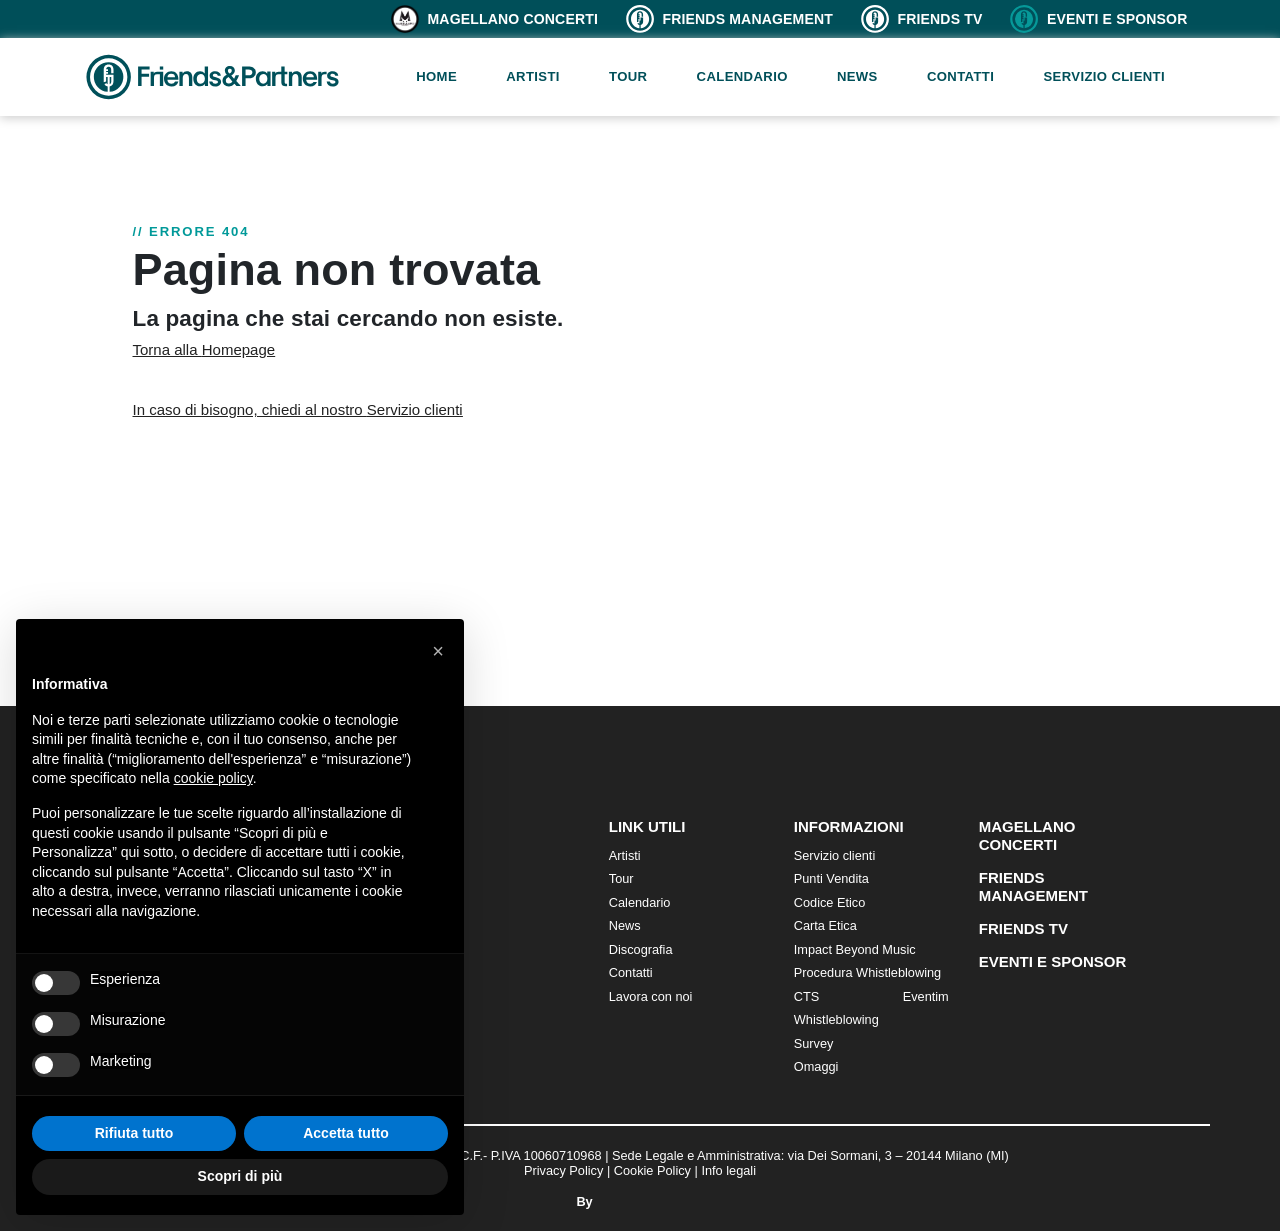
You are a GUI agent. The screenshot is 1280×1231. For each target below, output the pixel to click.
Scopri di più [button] (240, 1176)
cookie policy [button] (213, 778)
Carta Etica (825, 925)
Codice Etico (830, 902)
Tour (628, 76)
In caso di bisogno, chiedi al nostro (298, 409)
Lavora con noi (651, 996)
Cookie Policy (652, 1170)
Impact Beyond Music (855, 949)
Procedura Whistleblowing (867, 972)
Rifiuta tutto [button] (134, 1133)
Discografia (641, 949)
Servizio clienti (1104, 76)
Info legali (728, 1170)
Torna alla (204, 349)
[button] (438, 651)
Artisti (533, 76)
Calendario (742, 76)
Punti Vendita (831, 878)
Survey (814, 1043)
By (639, 1201)
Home (436, 76)
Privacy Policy (563, 1170)
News (857, 76)
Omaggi (816, 1066)
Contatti (960, 76)
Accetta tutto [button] (346, 1133)
